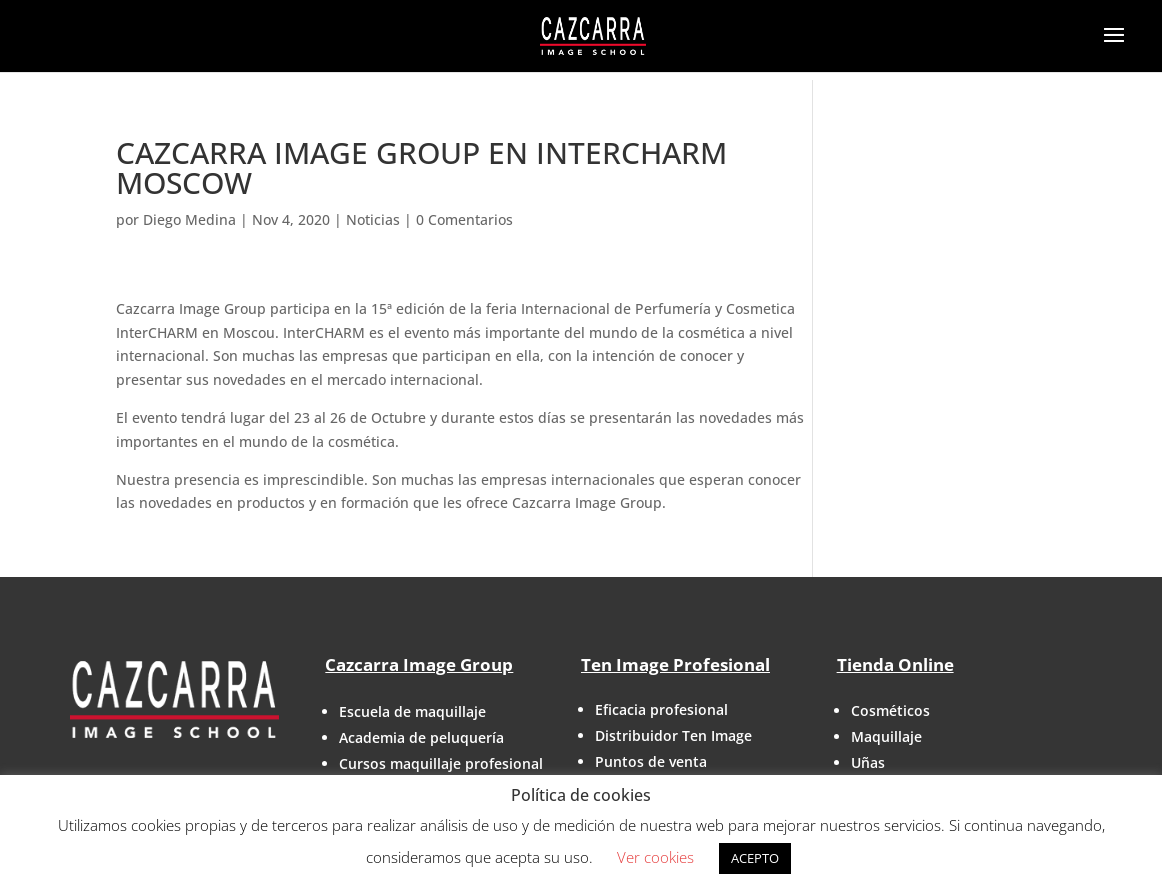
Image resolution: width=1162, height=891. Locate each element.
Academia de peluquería (421, 737)
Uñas (868, 762)
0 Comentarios (464, 219)
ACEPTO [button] (755, 858)
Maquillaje (886, 736)
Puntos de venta (651, 761)
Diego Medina (189, 219)
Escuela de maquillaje (412, 711)
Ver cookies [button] (655, 857)
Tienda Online (895, 664)
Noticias (373, 219)
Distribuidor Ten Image (673, 735)
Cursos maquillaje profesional (441, 763)
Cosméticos (890, 710)
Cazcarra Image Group (419, 664)
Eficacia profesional (661, 709)
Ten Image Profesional (675, 664)
